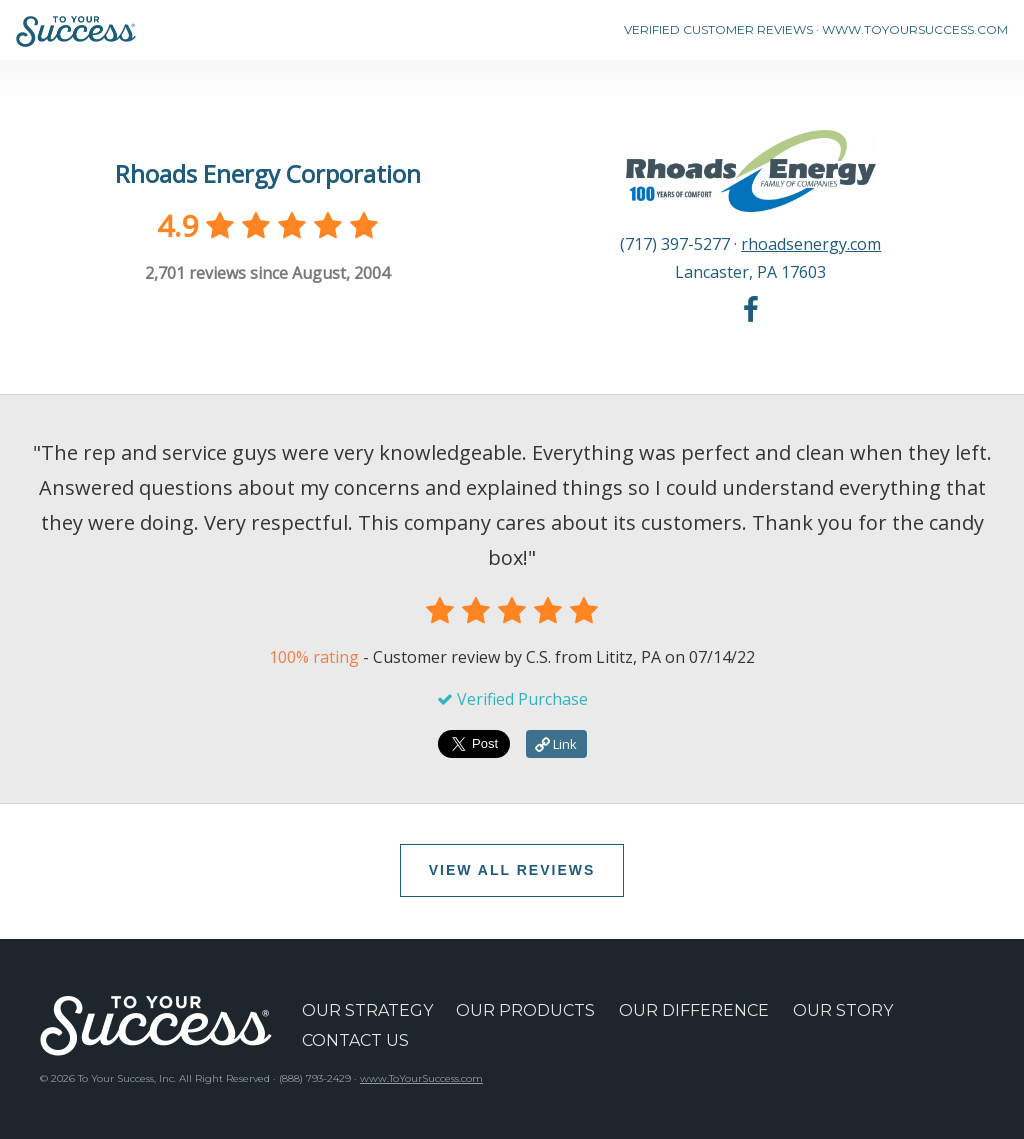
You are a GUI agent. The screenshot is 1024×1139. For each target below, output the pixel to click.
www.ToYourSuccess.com (421, 1078)
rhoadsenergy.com (811, 244)
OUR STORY (843, 1010)
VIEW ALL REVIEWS (512, 870)
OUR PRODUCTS (525, 1010)
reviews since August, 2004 (267, 273)
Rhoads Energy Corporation (268, 173)
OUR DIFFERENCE (694, 1010)
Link (556, 744)
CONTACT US (355, 1040)
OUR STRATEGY (367, 1010)
